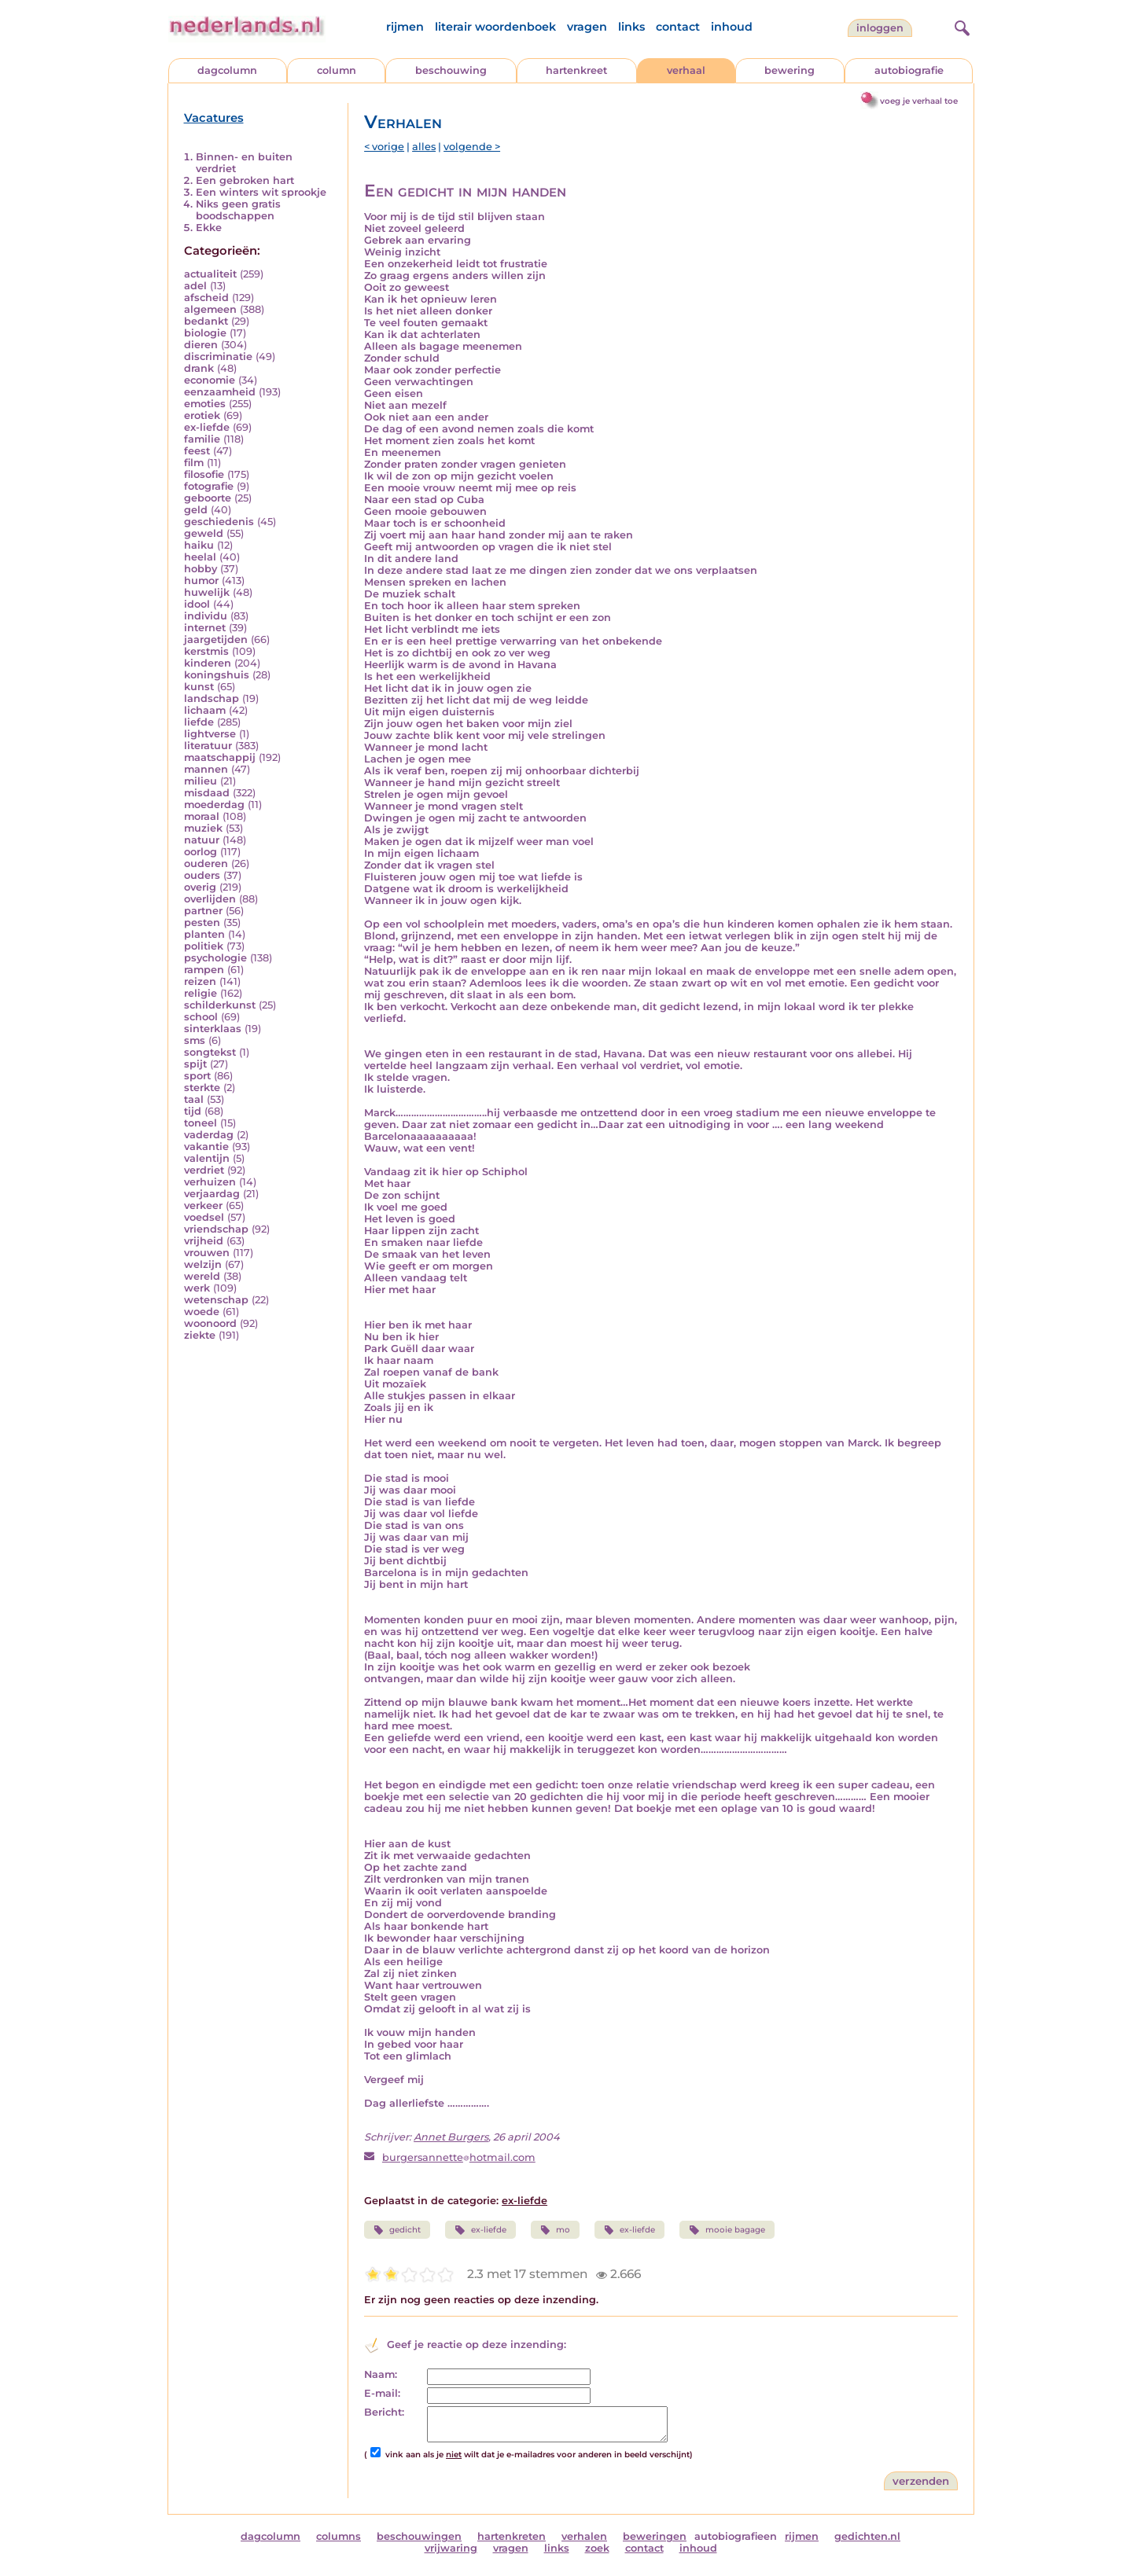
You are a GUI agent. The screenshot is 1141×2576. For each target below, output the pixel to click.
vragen (587, 27)
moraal (201, 816)
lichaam (205, 710)
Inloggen (880, 28)
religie (200, 993)
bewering (789, 70)
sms (194, 1040)
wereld (202, 1276)
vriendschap (216, 1229)
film (194, 463)
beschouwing (451, 70)
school (201, 1017)
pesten (202, 922)
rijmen (405, 27)
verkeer (203, 1205)
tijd (192, 1111)
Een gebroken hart (245, 180)
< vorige (384, 147)
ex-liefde (207, 427)
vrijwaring (451, 2548)
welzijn (203, 1264)
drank (199, 368)
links (631, 27)
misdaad (207, 793)
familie (202, 439)
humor (201, 580)
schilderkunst (220, 1005)
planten (204, 934)
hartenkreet (576, 70)
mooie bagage (726, 2230)
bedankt (206, 321)
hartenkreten (511, 2536)
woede (201, 1311)
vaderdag (209, 1135)
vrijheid (203, 1241)
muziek (203, 828)
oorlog (200, 852)
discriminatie (218, 356)
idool (197, 604)
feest (197, 451)
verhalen (584, 2536)
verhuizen (210, 1182)
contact (678, 27)
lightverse (210, 734)
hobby (200, 569)
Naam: (380, 2374)
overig (200, 887)
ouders (202, 875)
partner (203, 911)
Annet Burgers (451, 2137)
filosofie (204, 474)
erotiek (202, 415)
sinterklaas (212, 1028)
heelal (200, 557)
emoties (205, 404)
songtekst (210, 1052)
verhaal (686, 70)
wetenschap (216, 1300)
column (336, 70)
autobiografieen (735, 2536)
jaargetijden (216, 639)
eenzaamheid (220, 392)
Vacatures (214, 118)
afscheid (206, 297)
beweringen (654, 2536)
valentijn (207, 1158)
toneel (200, 1123)
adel (195, 286)
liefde (199, 722)
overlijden (210, 899)
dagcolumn (227, 70)
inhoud (732, 27)
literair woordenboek (495, 27)
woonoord (210, 1323)
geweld (203, 533)
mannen (206, 769)
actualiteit (210, 274)
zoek (597, 2548)
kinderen (207, 663)
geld (196, 510)
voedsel (204, 1217)
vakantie (206, 1146)
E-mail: (382, 2393)
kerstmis (206, 651)
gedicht (397, 2230)
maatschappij (220, 757)
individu (205, 616)
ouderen (206, 863)
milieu (200, 781)
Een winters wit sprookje (261, 192)
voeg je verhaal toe (919, 101)
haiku (199, 545)
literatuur (208, 745)
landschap (211, 698)
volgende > (472, 147)
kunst (199, 687)
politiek (203, 946)
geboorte (207, 498)
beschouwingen (419, 2536)
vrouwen (207, 1253)
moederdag (214, 804)
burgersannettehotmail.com (459, 2157)
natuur (201, 840)
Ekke (209, 227)
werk (197, 1288)
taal (194, 1099)
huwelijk (207, 592)
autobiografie (909, 70)
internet (205, 628)
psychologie (215, 958)
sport (197, 1076)
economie (209, 380)
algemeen (210, 309)
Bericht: (384, 2412)
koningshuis (216, 675)
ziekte (199, 1335)
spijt (195, 1064)
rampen (204, 970)
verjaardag (212, 1194)
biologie (205, 333)
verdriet (204, 1170)
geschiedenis (219, 521)
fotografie (209, 486)
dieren (201, 345)
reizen (200, 981)
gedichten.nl (867, 2536)
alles (424, 147)
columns (338, 2536)
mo (555, 2230)
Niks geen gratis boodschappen (238, 210)
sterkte (202, 1087)
